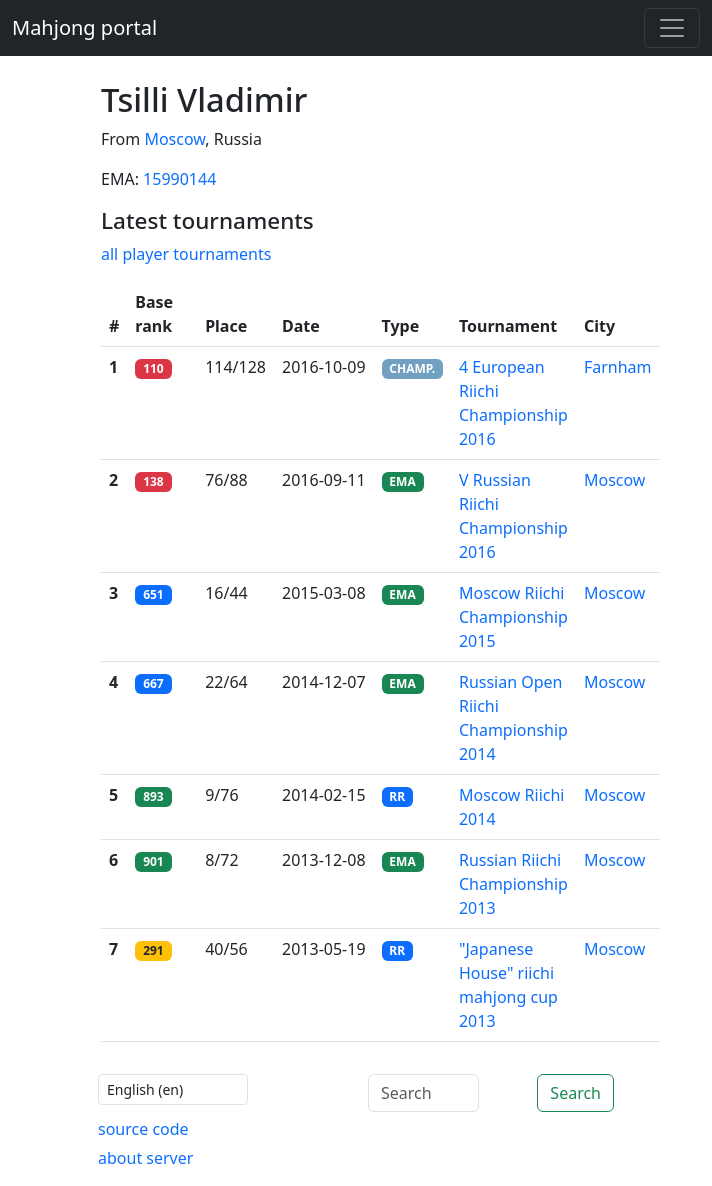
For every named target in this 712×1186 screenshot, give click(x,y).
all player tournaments (186, 254)
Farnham (618, 367)
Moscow (174, 139)
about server (145, 1158)
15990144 (179, 179)
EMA (402, 481)
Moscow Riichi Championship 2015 (513, 617)
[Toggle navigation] (672, 28)
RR (397, 796)
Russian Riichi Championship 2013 (513, 884)
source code (143, 1129)
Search (575, 1093)
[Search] (423, 1093)
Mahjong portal (84, 27)
